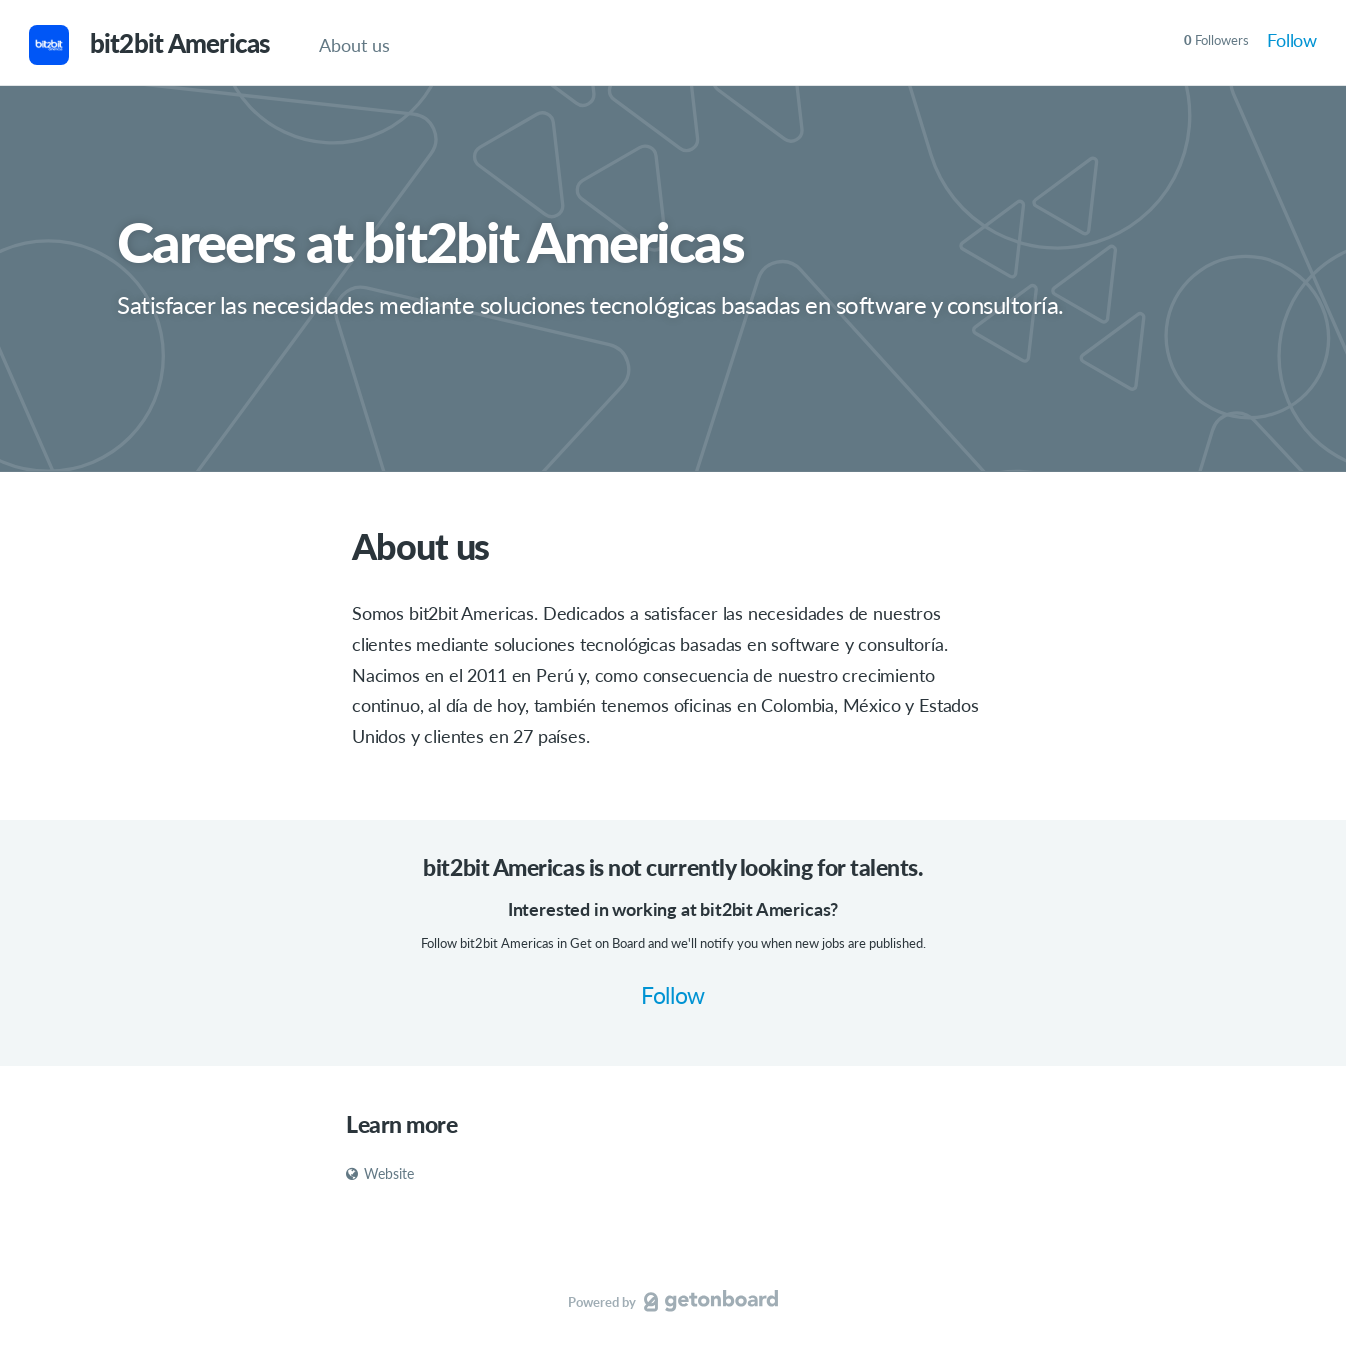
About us (354, 45)
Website (380, 1173)
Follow (1292, 40)
